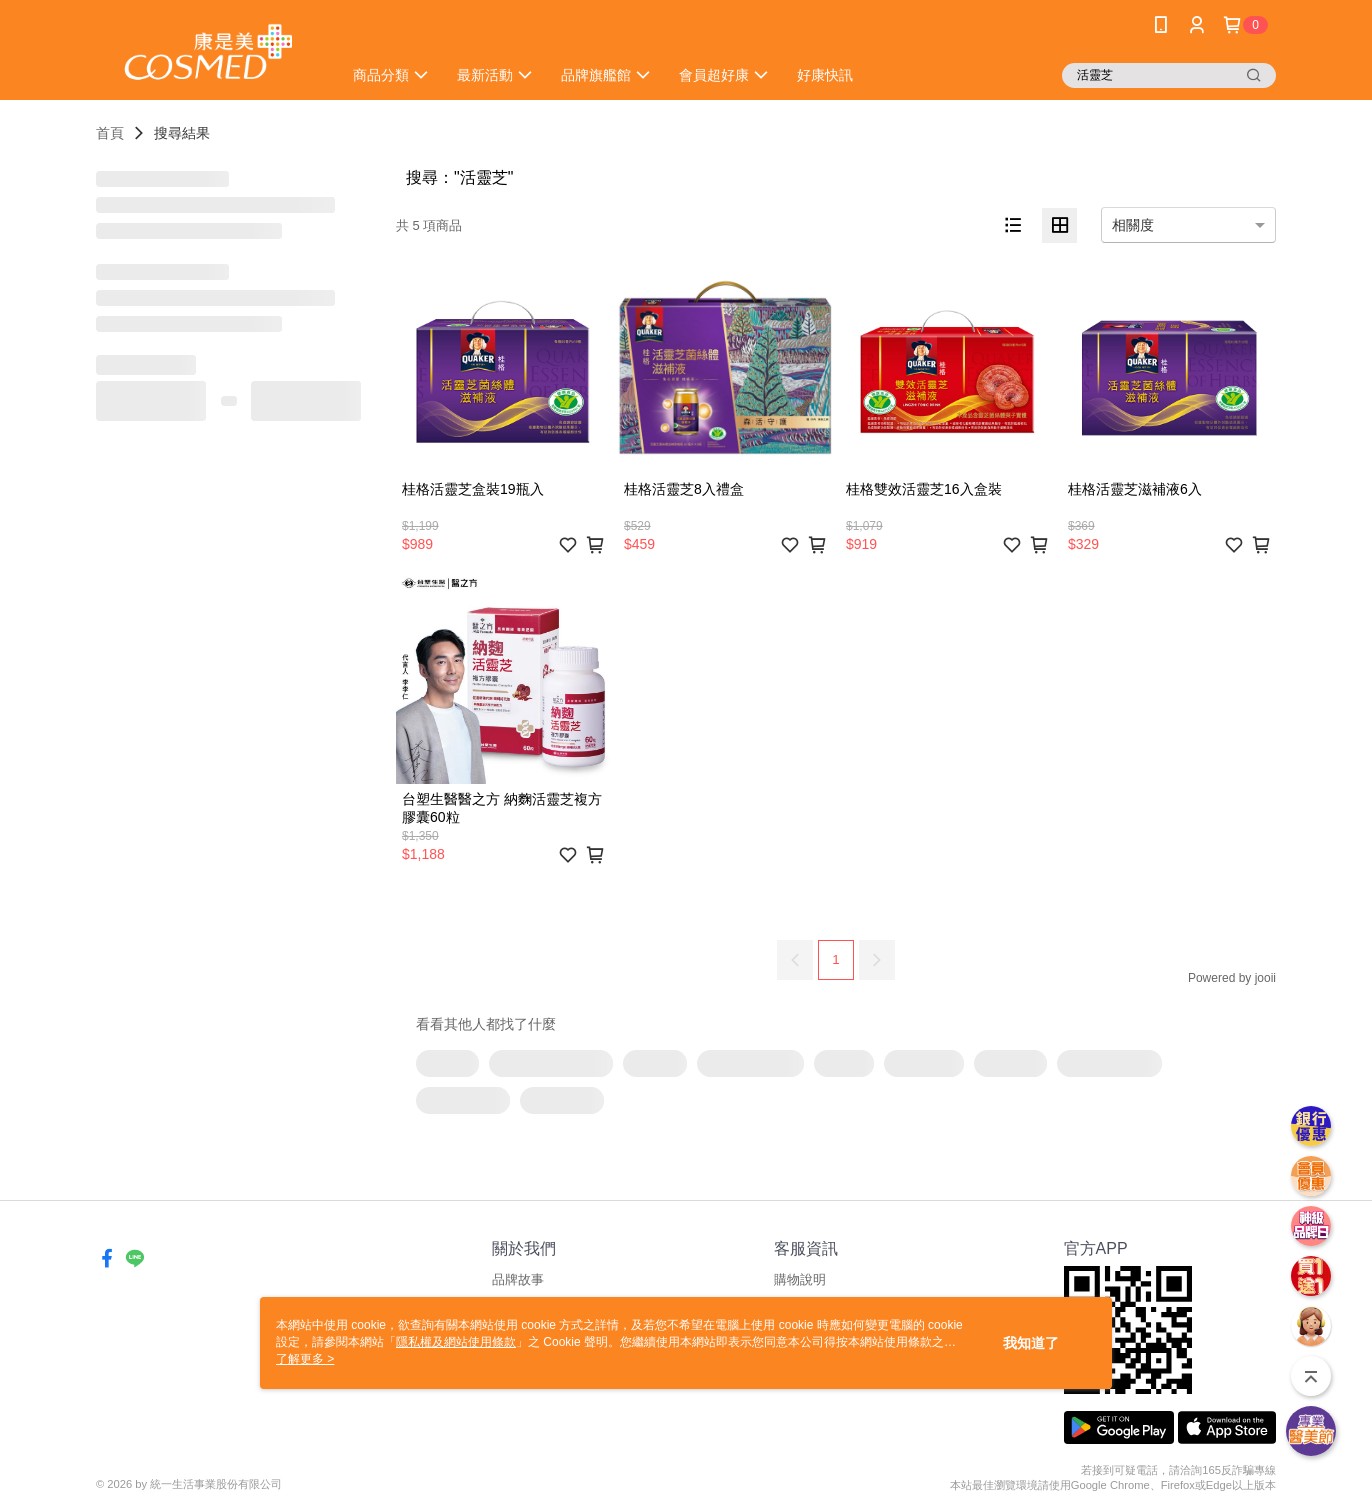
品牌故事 (518, 1279)
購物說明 (800, 1279)
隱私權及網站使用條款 (456, 1342)
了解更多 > (305, 1359)
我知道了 (1031, 1343)
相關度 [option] (1133, 225)
